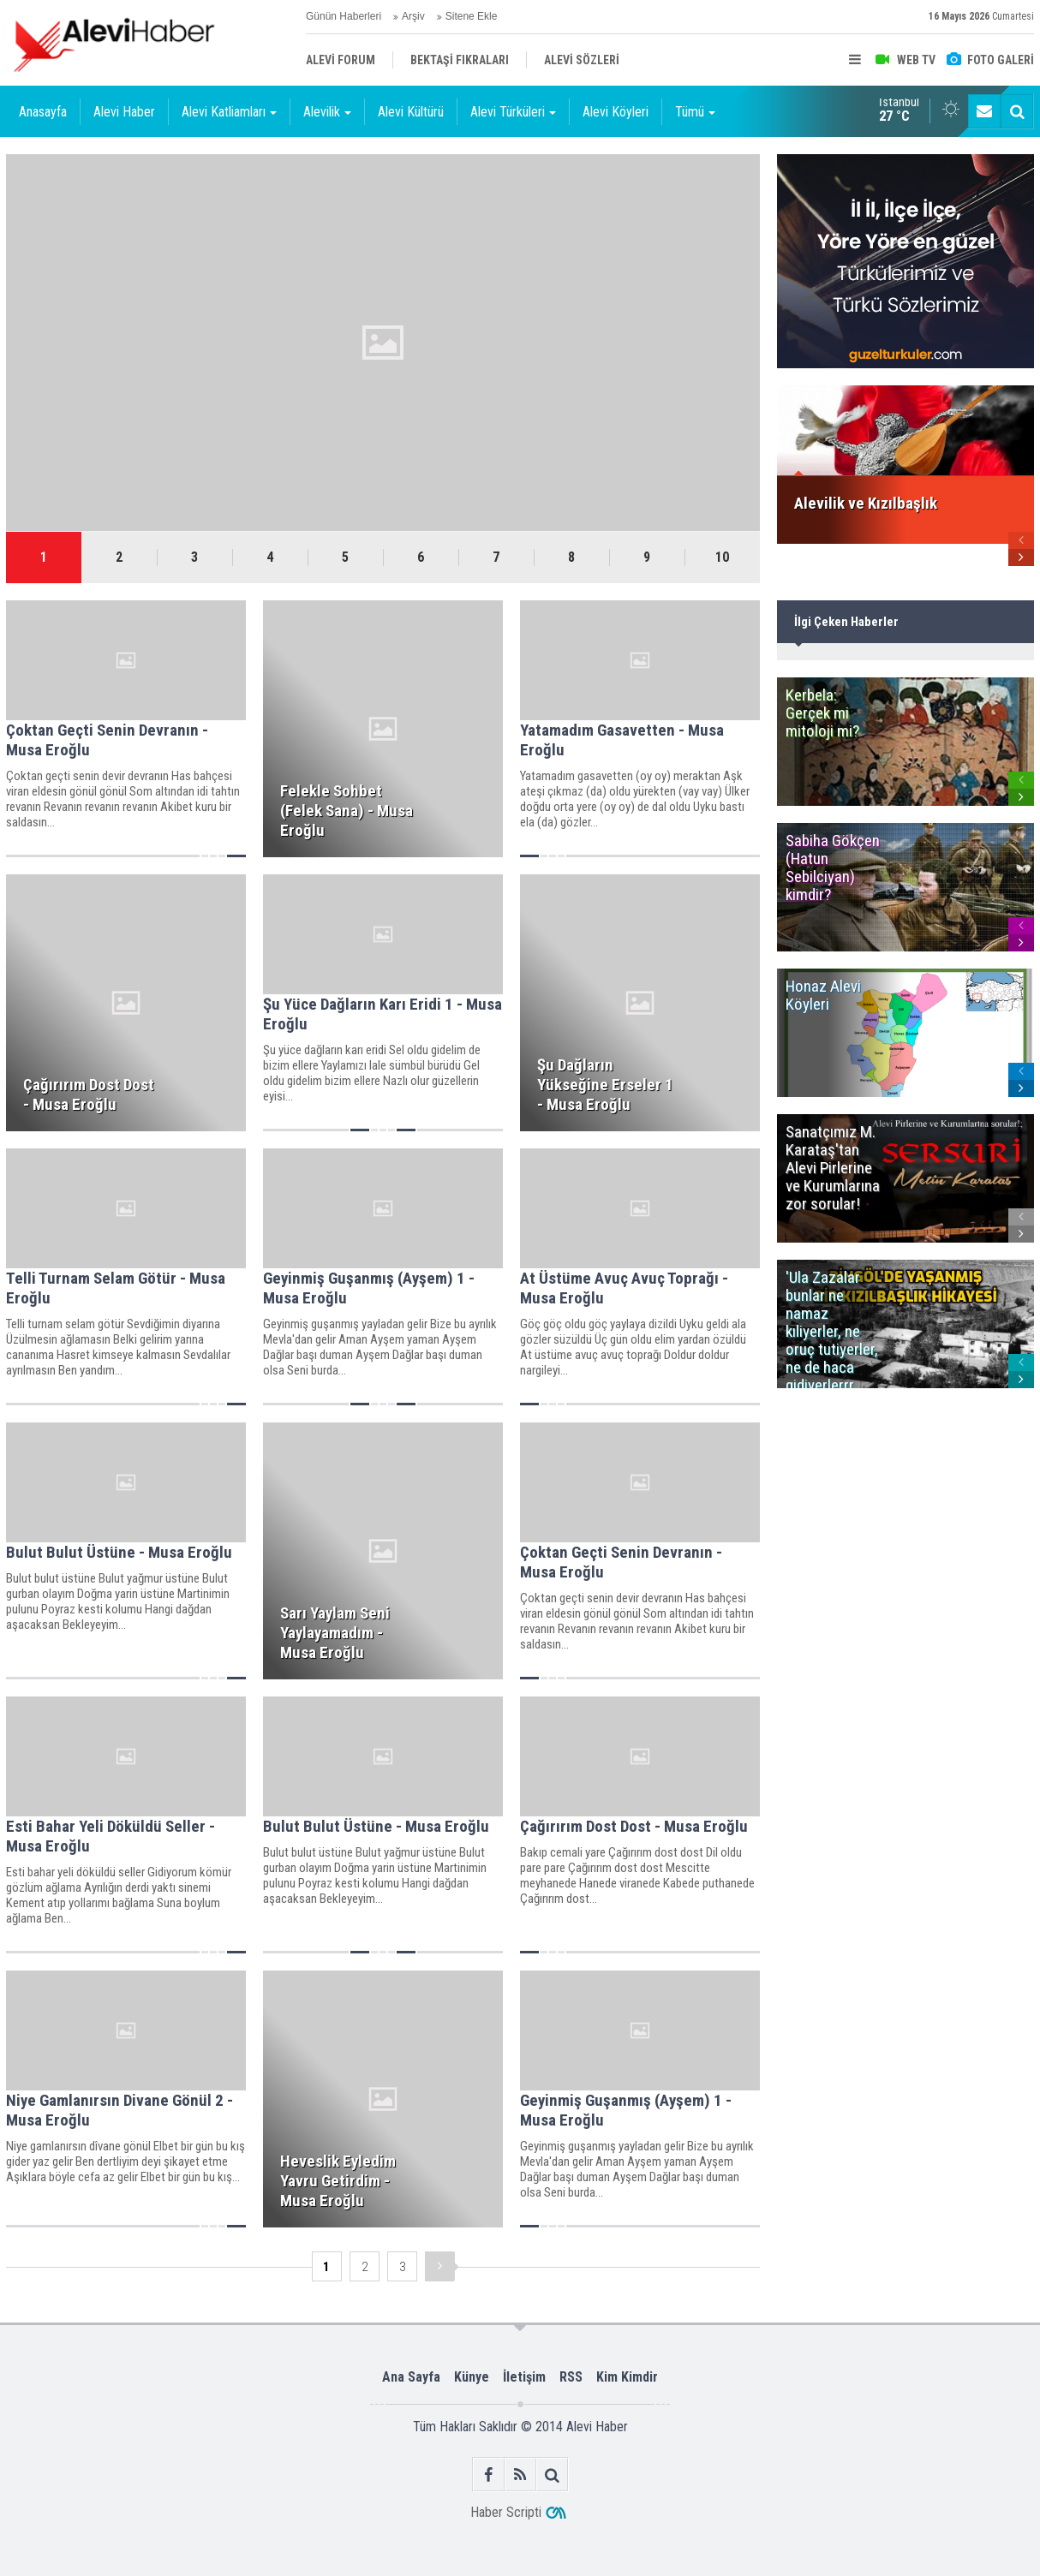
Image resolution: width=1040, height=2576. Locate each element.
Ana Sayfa (411, 2377)
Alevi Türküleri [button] (513, 112)
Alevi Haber (124, 112)
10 (722, 557)
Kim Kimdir (627, 2377)
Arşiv (413, 16)
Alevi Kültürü (411, 112)
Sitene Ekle (471, 16)
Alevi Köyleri (616, 112)
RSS (571, 2377)
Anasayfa (43, 112)
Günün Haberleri (343, 16)
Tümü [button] (695, 112)
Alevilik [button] (327, 112)
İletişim (524, 2377)
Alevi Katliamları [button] (229, 112)
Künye (471, 2377)
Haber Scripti (505, 2512)
